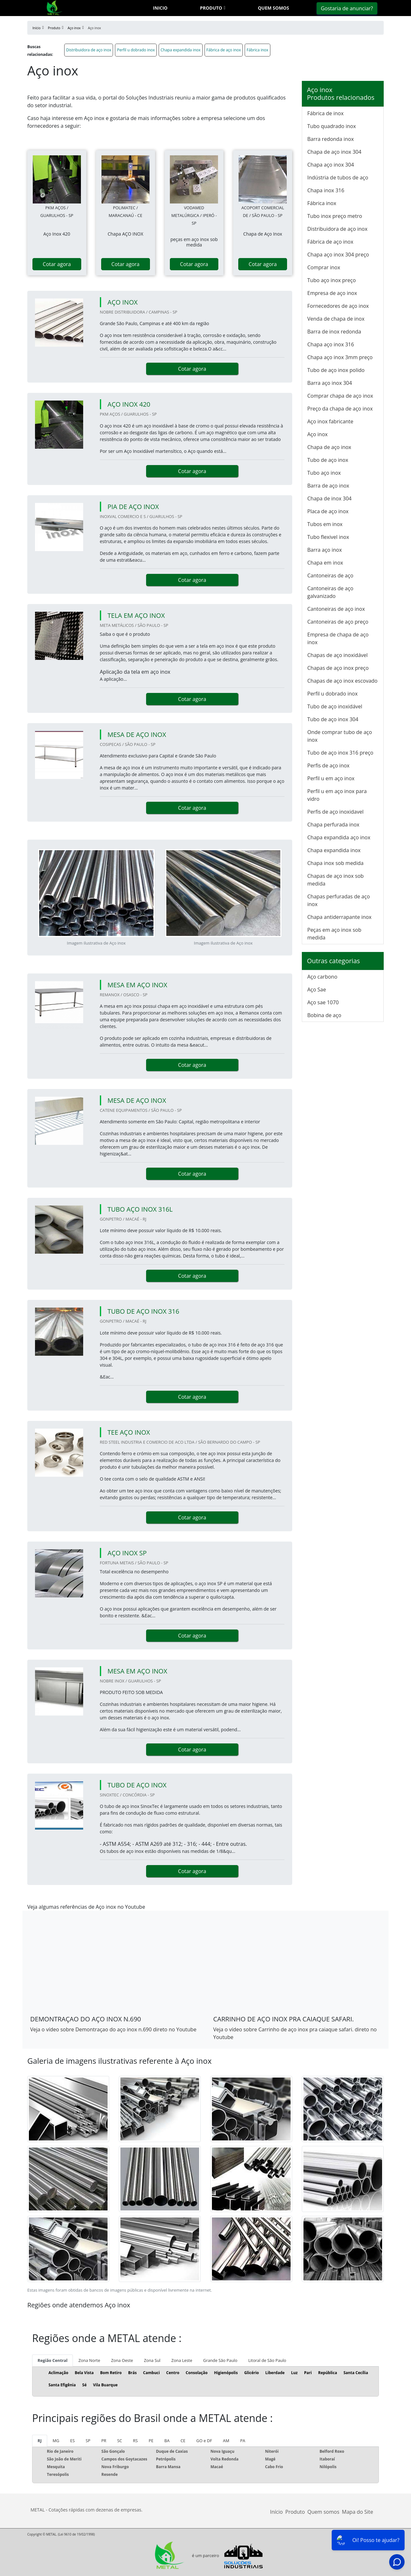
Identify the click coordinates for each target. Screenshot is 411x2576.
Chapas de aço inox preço (338, 667)
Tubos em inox (325, 524)
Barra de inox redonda (334, 331)
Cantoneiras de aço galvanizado (330, 592)
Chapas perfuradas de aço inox (338, 900)
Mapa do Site (357, 2511)
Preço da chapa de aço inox (340, 408)
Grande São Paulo (220, 2360)
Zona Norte (89, 2360)
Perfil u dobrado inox (136, 50)
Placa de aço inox (327, 511)
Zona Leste (181, 2360)
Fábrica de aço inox (223, 50)
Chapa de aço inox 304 (334, 151)
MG (56, 2440)
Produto (211, 8)
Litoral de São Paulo (267, 2360)
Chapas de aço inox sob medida (335, 879)
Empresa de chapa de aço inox (338, 638)
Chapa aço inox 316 (330, 344)
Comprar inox (323, 267)
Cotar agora (57, 264)
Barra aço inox (324, 549)
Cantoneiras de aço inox (336, 608)
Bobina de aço (324, 1015)
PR (103, 2440)
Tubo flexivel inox (328, 536)
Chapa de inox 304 (329, 498)
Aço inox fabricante (330, 421)
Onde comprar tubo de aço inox (339, 736)
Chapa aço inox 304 (330, 164)
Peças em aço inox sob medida (334, 933)
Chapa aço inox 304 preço (338, 254)
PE (151, 2440)
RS (135, 2440)
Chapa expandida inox (181, 50)
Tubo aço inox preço (331, 280)
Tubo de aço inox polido (335, 370)
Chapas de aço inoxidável (337, 655)
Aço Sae (316, 989)
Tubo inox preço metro (334, 216)
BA (167, 2440)
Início (276, 2511)
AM (226, 2440)
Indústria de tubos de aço (337, 177)
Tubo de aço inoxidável (334, 706)
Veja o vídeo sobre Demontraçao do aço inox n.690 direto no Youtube (113, 2029)
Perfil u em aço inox (330, 778)
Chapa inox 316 (325, 190)
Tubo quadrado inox (331, 126)
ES (72, 2440)
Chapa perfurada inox (333, 824)
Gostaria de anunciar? (347, 8)
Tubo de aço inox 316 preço (340, 752)
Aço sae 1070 (323, 1002)
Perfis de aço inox (328, 765)
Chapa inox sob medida (335, 863)
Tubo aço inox (324, 472)
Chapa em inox (325, 562)
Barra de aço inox (328, 485)
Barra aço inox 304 (329, 382)
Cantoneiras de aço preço (337, 621)
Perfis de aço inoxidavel (335, 811)
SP (88, 2440)
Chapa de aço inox (329, 447)
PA (242, 2440)
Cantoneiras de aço (330, 575)
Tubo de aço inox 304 (332, 719)
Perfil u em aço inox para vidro (337, 795)
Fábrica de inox (325, 113)
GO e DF (204, 2440)
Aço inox (317, 434)
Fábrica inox (257, 50)
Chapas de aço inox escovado (342, 680)
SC (119, 2440)
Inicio (160, 8)
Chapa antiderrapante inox (339, 917)
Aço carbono (322, 976)
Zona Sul (152, 2360)
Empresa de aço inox (332, 293)
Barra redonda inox (330, 139)
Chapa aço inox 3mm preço (340, 357)
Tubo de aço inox (327, 459)
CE (182, 2440)
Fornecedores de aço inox (338, 305)
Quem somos (273, 8)
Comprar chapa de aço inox (340, 395)
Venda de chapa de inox (335, 318)
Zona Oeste (122, 2360)
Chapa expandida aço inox (338, 837)
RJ (40, 2440)
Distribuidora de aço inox (88, 50)
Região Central (52, 2360)
